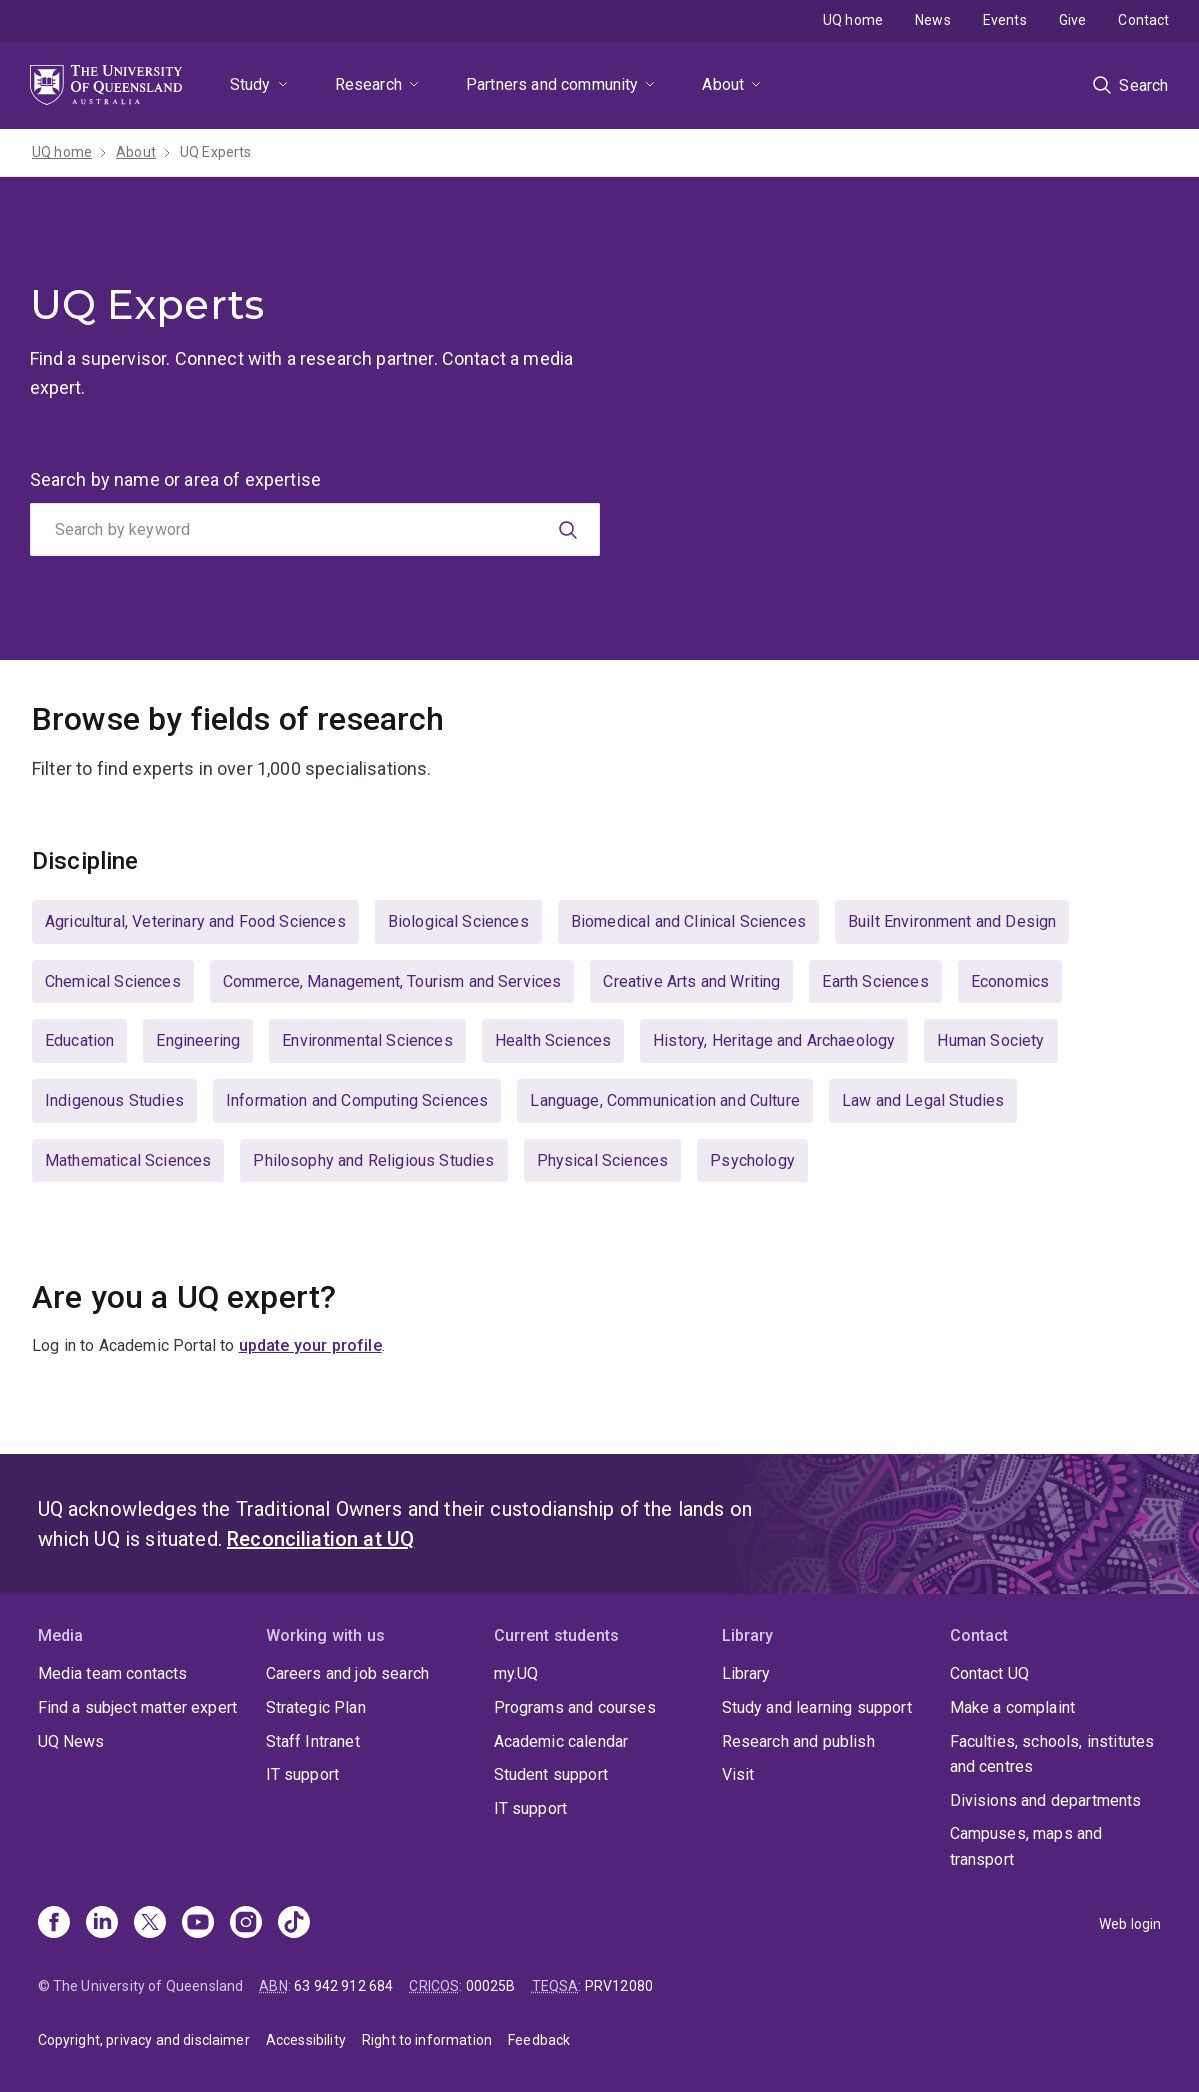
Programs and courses (575, 1707)
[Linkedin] (102, 1924)
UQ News (71, 1741)
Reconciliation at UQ (320, 1539)
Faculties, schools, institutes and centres (1052, 1754)
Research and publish (798, 1741)
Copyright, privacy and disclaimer (144, 2040)
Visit (738, 1774)
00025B (491, 1986)
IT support (303, 1774)
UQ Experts (216, 152)
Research (368, 84)
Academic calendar (561, 1741)
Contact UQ (990, 1673)
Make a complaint (1013, 1707)
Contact (1143, 20)
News (933, 20)
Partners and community (552, 84)
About (723, 84)
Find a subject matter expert (137, 1707)
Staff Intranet (313, 1741)
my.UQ (516, 1673)
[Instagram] (246, 1924)
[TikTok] (294, 1924)
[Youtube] (198, 1924)
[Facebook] (54, 1924)
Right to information (427, 2040)
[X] (150, 1924)
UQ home (853, 20)
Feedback (539, 2040)
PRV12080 (619, 1986)
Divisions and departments (1046, 1800)
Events (1005, 20)
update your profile (310, 1345)
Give (1073, 20)
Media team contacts (113, 1673)
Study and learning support (817, 1707)
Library (746, 1673)
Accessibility (306, 2040)
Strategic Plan (316, 1707)
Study (250, 84)
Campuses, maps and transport (1026, 1846)
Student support (551, 1774)
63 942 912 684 (343, 1986)
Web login (1130, 1924)
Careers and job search (348, 1673)
